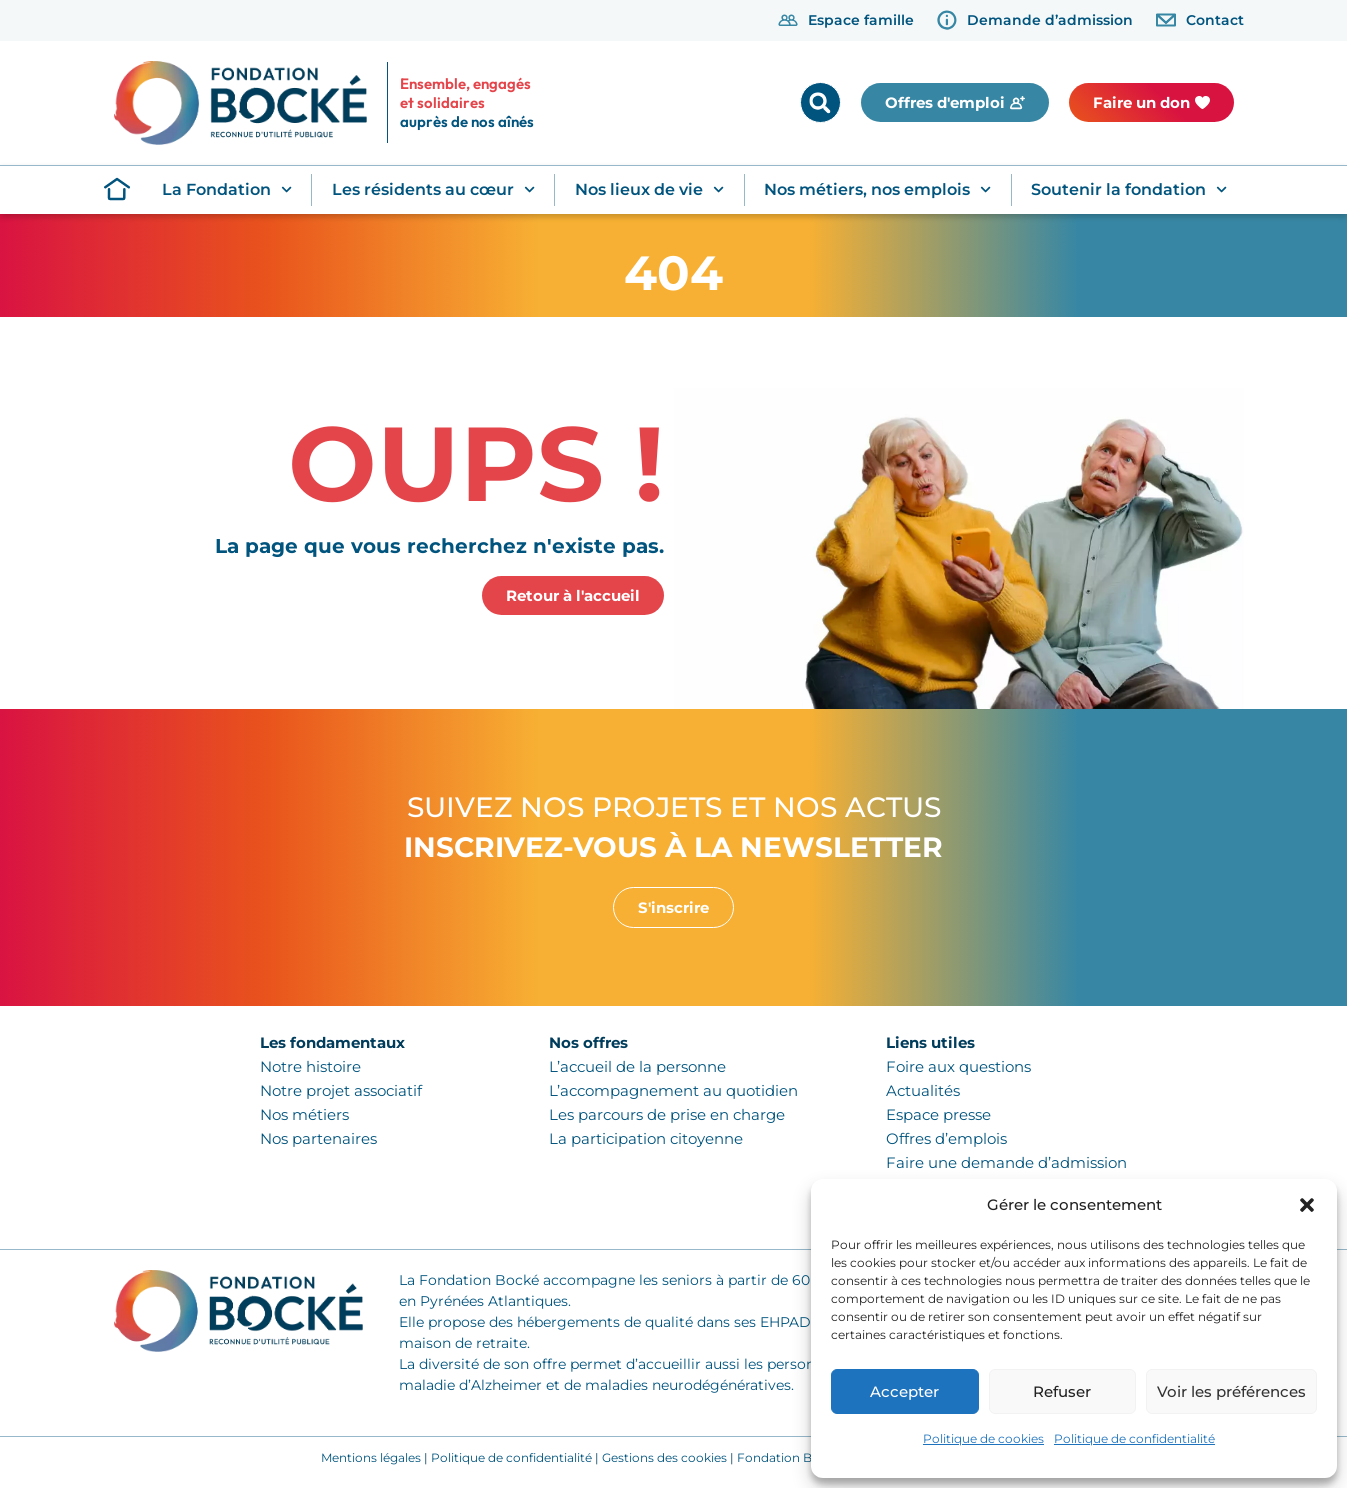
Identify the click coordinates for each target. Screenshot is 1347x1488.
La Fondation (227, 189)
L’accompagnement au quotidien (673, 1090)
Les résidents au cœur (433, 189)
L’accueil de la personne (637, 1066)
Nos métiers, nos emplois (877, 189)
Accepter (904, 1391)
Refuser (1062, 1391)
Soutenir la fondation (1129, 189)
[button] (1307, 1205)
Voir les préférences (1231, 1391)
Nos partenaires (318, 1138)
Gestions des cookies (664, 1457)
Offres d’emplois (946, 1138)
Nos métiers (304, 1114)
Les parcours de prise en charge (667, 1114)
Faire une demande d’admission (1006, 1162)
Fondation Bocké (789, 1457)
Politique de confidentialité (1134, 1438)
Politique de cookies (983, 1438)
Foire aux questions (958, 1066)
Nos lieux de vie (649, 189)
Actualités (923, 1090)
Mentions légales (371, 1457)
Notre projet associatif (341, 1090)
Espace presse (938, 1114)
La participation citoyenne (646, 1138)
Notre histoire (310, 1066)
